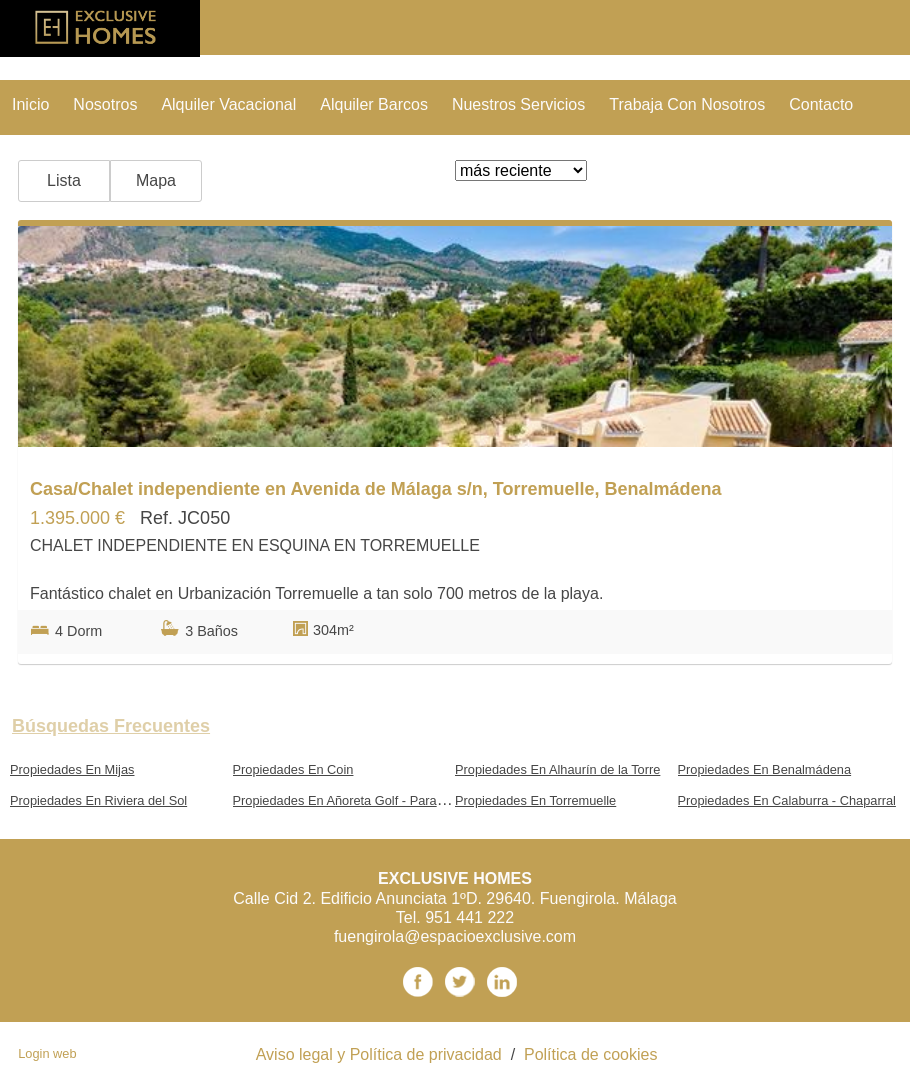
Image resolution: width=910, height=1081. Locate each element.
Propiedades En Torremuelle (535, 800)
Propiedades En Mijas (72, 769)
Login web (47, 1053)
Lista (64, 180)
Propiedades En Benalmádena (765, 769)
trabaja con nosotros (687, 104)
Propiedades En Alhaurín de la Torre (557, 769)
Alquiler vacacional (228, 104)
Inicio (30, 104)
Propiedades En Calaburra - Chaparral (787, 800)
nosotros (105, 104)
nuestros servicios (518, 104)
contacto (821, 104)
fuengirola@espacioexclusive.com (455, 936)
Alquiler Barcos (374, 104)
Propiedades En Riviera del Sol (98, 800)
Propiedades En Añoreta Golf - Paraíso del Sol (365, 800)
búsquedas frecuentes (111, 726)
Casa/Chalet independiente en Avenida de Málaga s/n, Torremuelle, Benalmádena (376, 489)
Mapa (156, 180)
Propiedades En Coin (293, 769)
